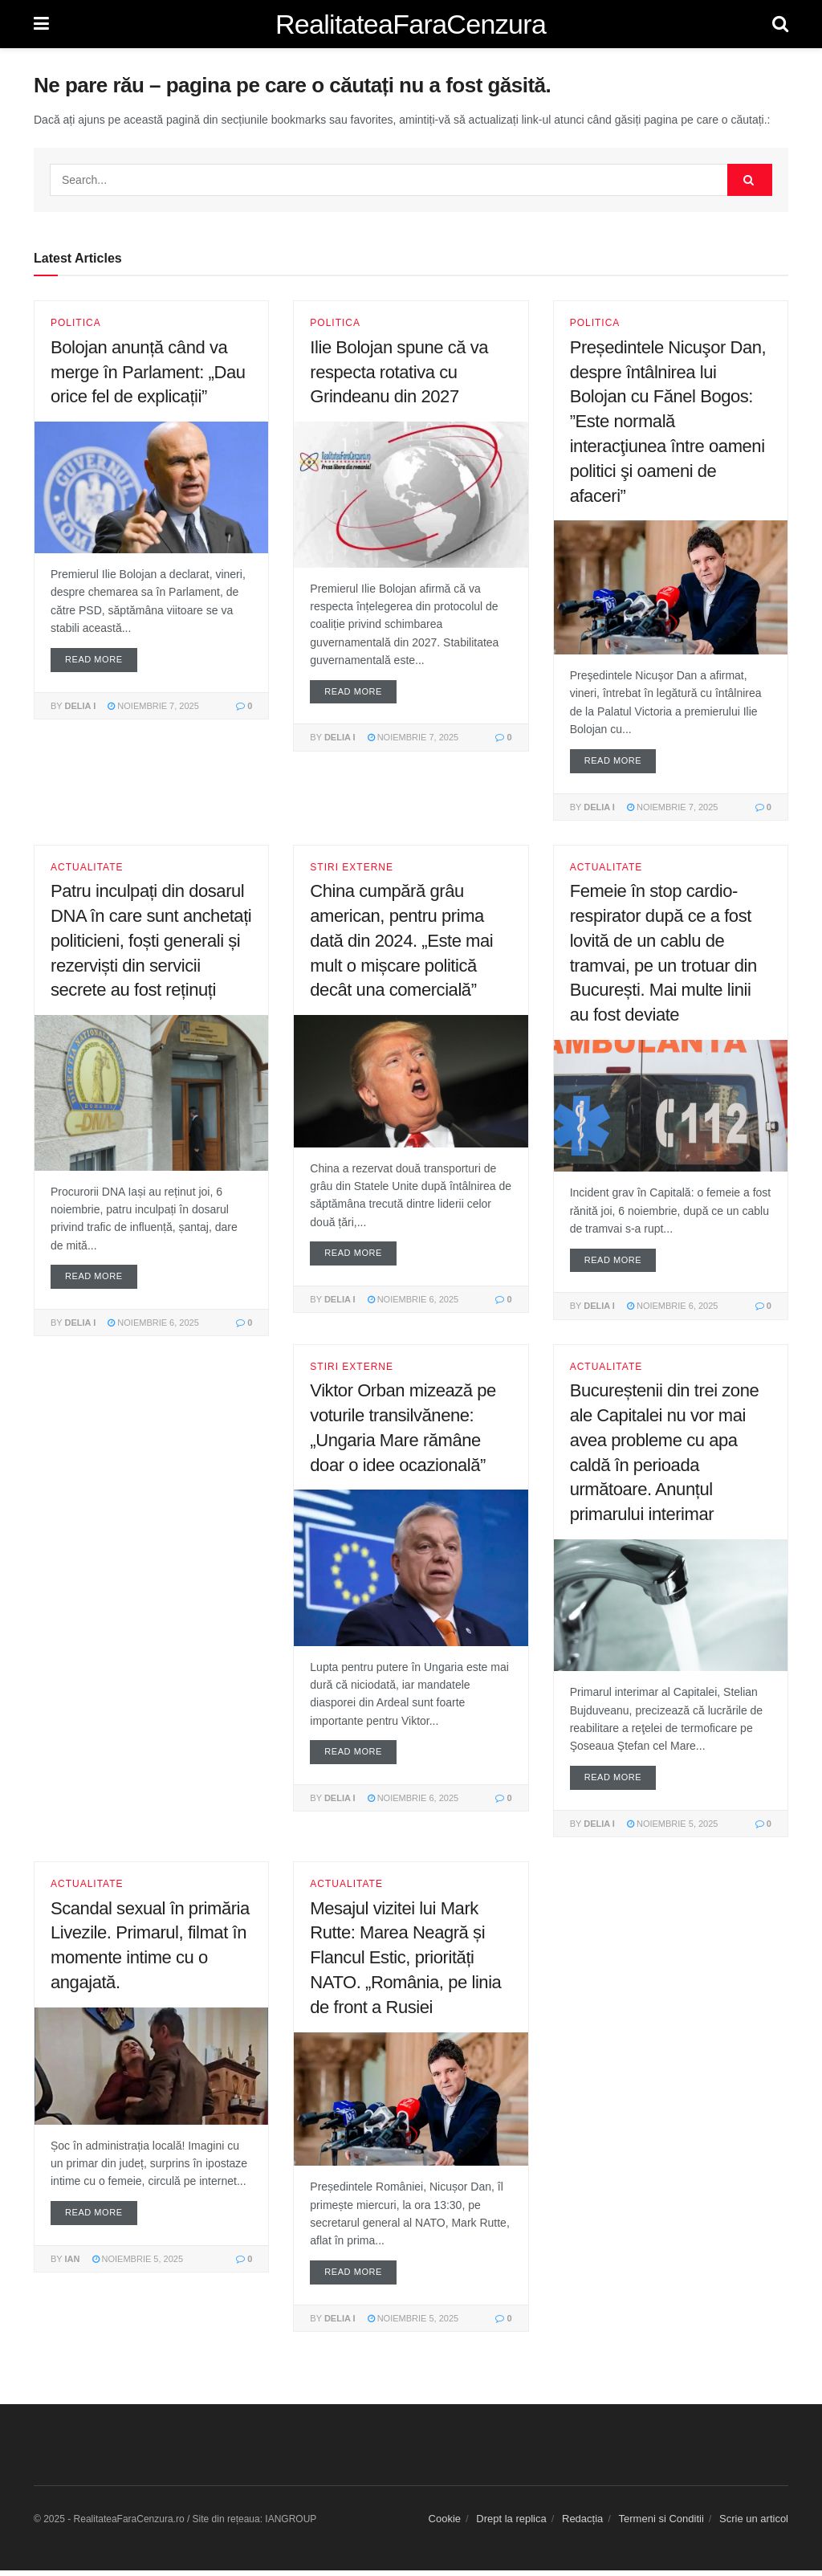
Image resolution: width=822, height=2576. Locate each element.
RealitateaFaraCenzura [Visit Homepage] (410, 24)
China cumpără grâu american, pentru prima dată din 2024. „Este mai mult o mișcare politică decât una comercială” (401, 941)
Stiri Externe (351, 869)
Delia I (80, 706)
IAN (72, 2264)
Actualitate (87, 869)
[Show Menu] (41, 24)
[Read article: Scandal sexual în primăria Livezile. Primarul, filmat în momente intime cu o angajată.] (151, 2070)
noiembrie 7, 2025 (153, 706)
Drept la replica (511, 2524)
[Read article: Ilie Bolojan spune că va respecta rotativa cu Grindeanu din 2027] (410, 494)
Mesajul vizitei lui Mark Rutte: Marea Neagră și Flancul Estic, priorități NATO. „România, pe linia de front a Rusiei (405, 1961)
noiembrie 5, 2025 (672, 1827)
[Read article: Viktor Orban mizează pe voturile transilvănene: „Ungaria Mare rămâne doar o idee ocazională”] (410, 1571)
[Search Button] (780, 24)
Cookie (445, 2524)
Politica (76, 323)
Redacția (582, 2524)
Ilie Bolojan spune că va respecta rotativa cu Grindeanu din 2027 (399, 372)
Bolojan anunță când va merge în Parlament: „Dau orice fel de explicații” (148, 372)
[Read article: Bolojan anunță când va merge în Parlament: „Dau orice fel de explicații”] (151, 487)
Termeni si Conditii (661, 2524)
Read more (101, 658)
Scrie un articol (753, 2524)
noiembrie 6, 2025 (153, 1325)
